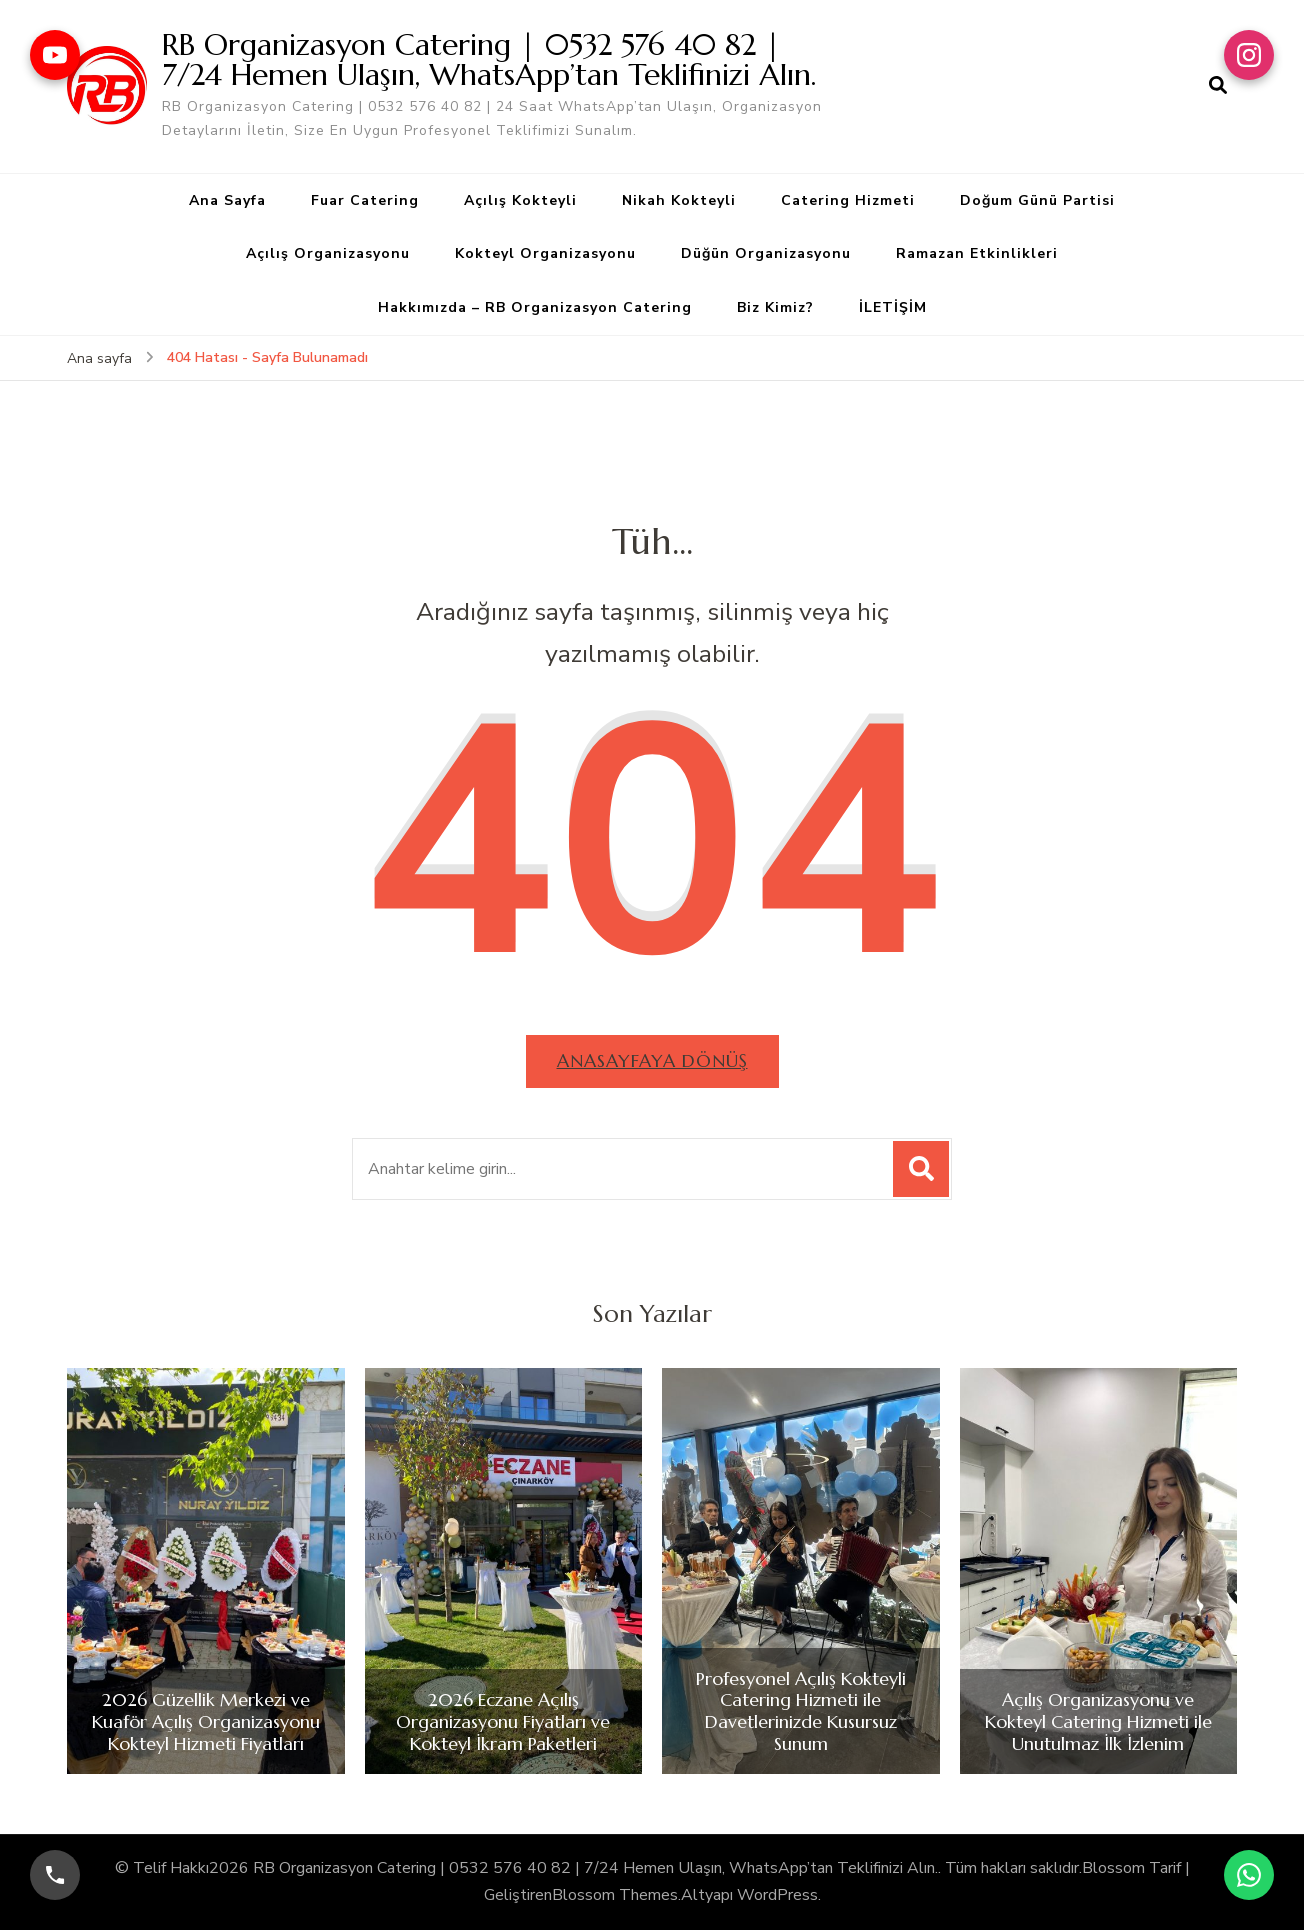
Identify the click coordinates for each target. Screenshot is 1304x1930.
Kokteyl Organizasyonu (545, 253)
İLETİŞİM (893, 307)
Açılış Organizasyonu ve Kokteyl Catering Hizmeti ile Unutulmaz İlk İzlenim (1098, 1721)
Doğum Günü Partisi (1037, 200)
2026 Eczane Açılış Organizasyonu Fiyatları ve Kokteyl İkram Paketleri (503, 1721)
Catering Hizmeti (848, 200)
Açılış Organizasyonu (328, 253)
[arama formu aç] (1218, 86)
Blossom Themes (615, 1895)
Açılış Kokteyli (520, 200)
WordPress (777, 1895)
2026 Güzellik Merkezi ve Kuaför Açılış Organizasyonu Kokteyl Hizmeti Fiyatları (206, 1721)
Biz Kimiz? (775, 307)
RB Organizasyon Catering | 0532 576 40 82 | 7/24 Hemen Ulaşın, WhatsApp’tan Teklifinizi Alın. (489, 59)
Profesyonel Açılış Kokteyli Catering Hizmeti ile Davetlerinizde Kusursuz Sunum (801, 1711)
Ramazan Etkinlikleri (977, 253)
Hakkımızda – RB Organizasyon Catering (535, 307)
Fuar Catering (365, 200)
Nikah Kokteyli (679, 200)
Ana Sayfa (227, 200)
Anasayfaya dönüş (652, 1060)
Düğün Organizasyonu (766, 253)
